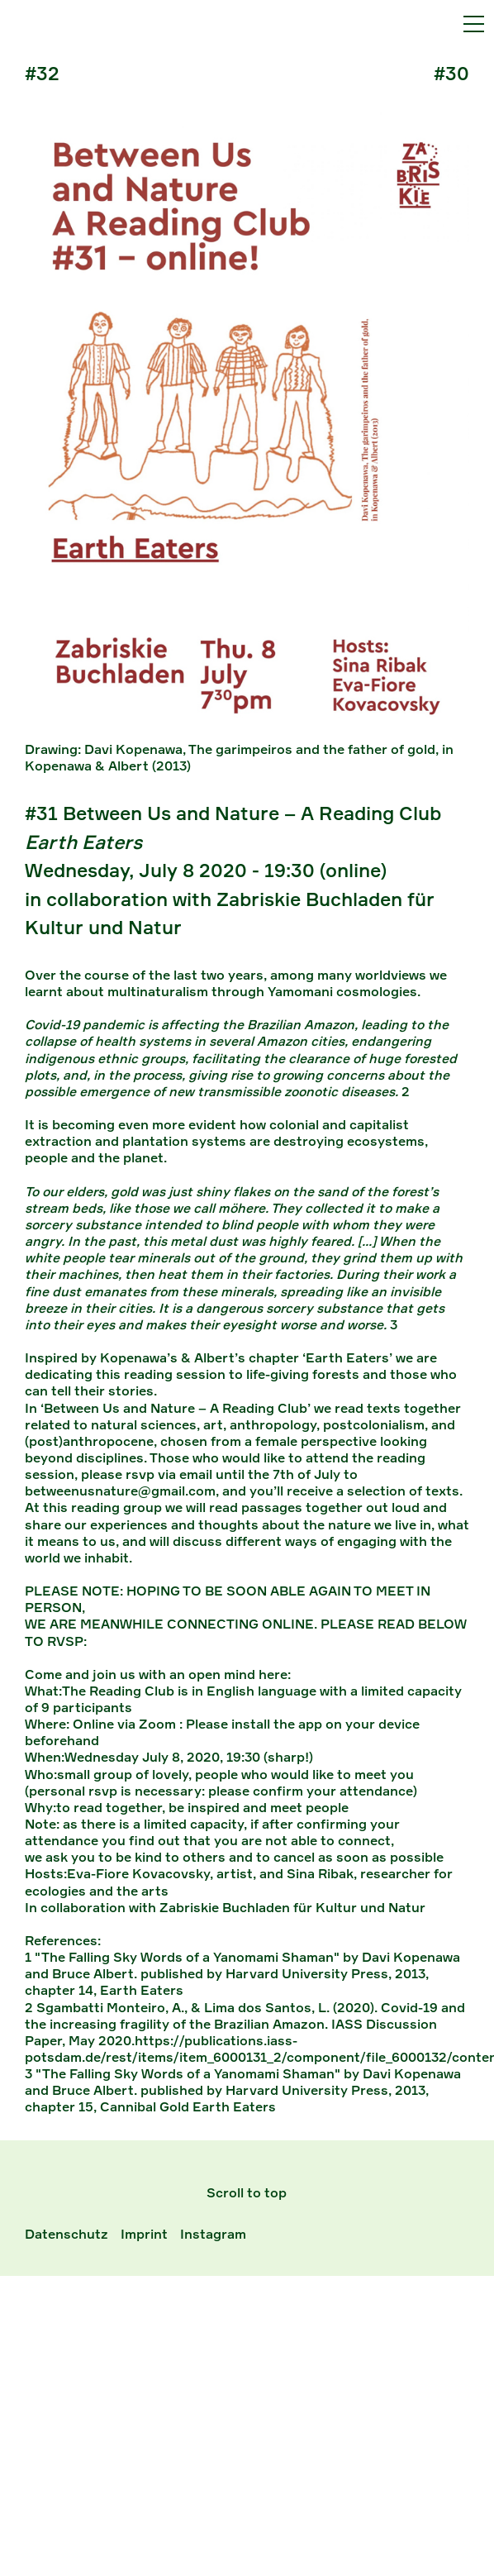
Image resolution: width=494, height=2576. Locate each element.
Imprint (144, 2234)
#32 (42, 73)
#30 (451, 73)
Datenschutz (66, 2234)
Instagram (213, 2234)
